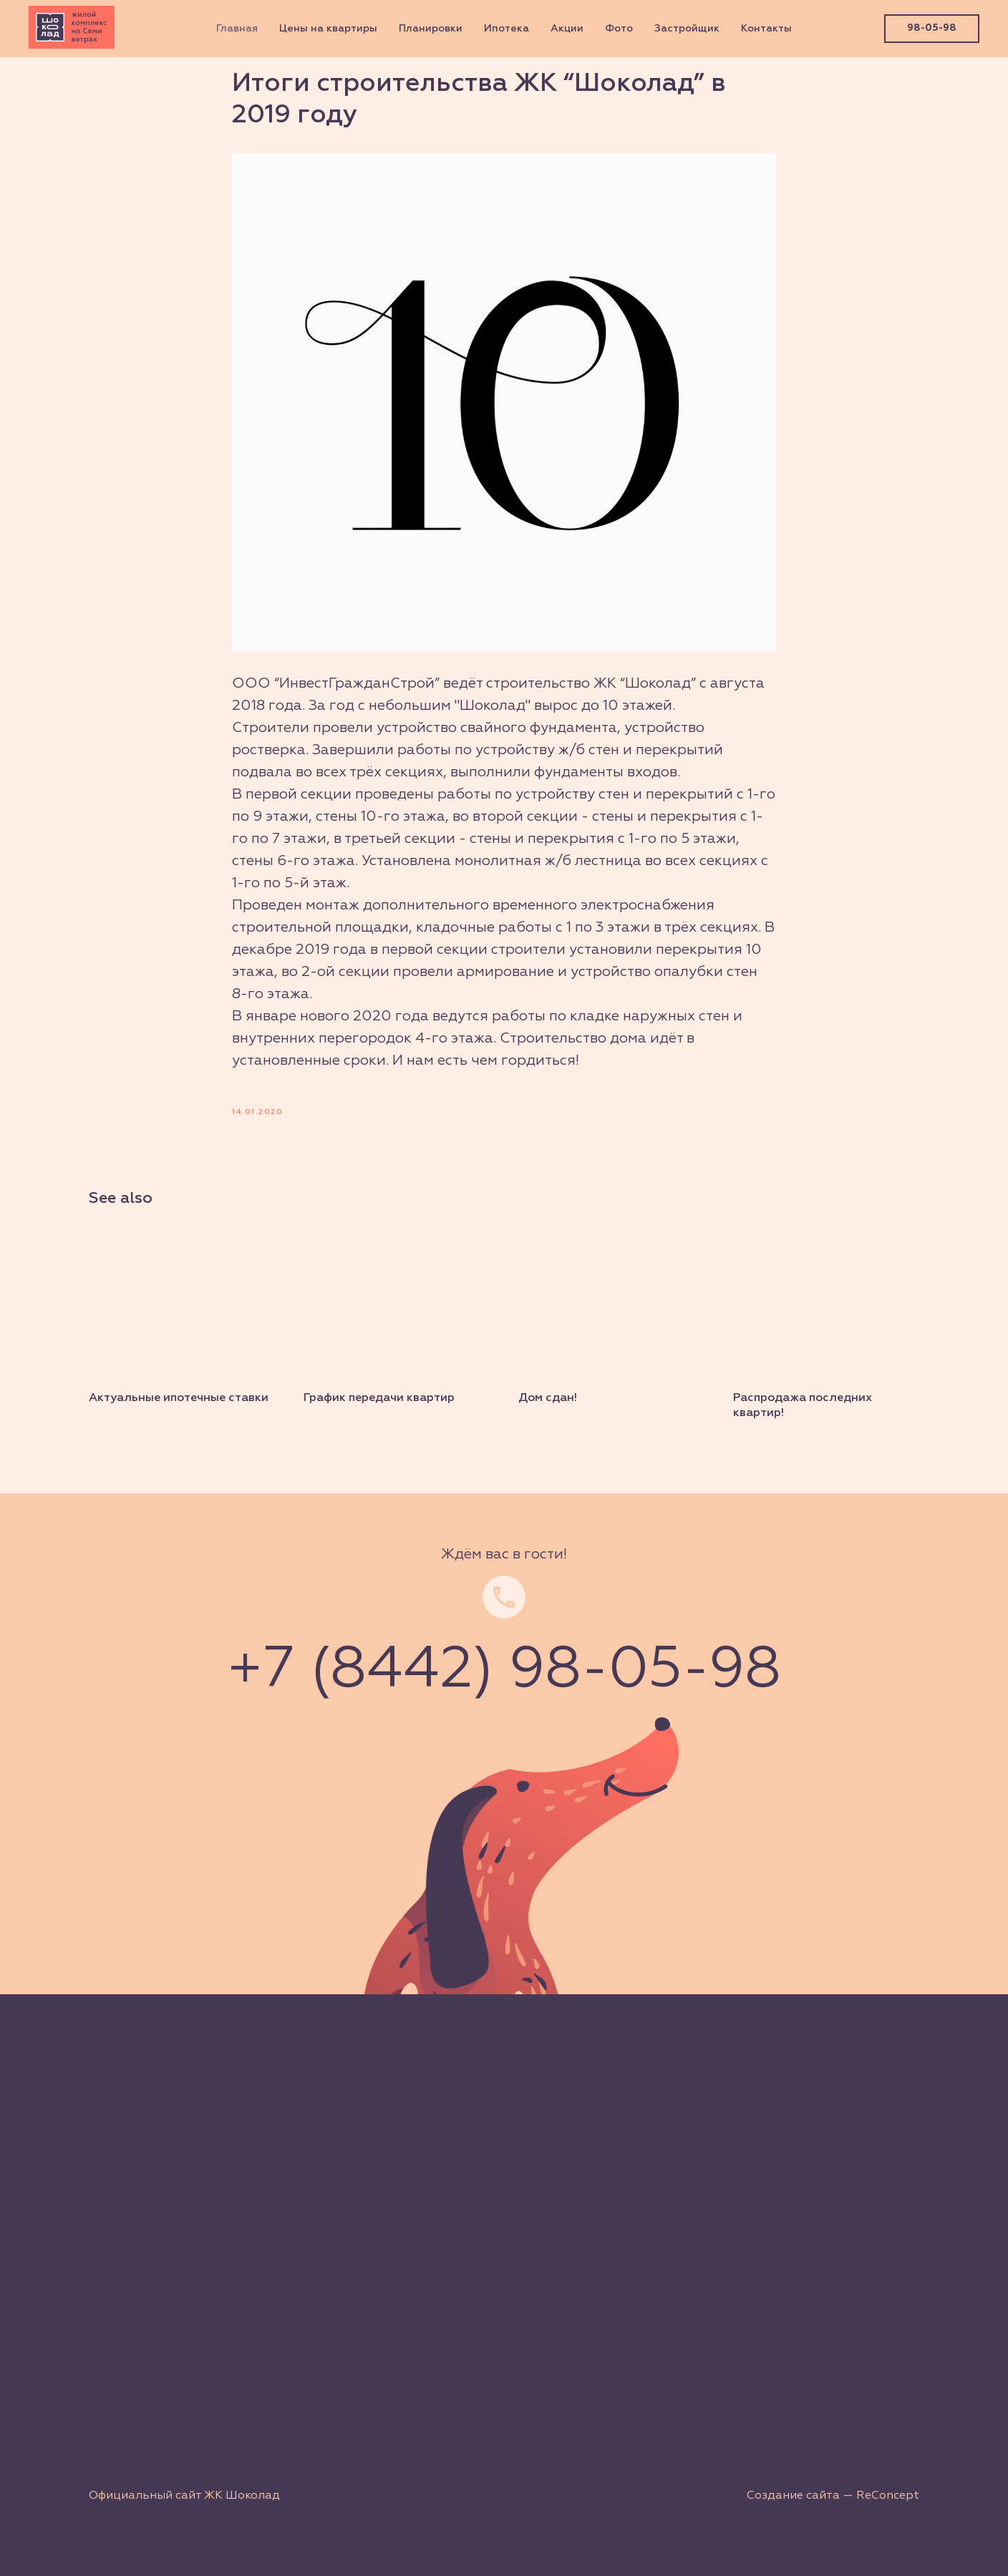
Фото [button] (619, 29)
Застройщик (686, 29)
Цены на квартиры (328, 29)
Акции (567, 29)
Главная (237, 29)
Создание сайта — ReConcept (833, 2496)
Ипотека (506, 29)
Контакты (766, 29)
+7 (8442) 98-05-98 (504, 1670)
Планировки (430, 29)
